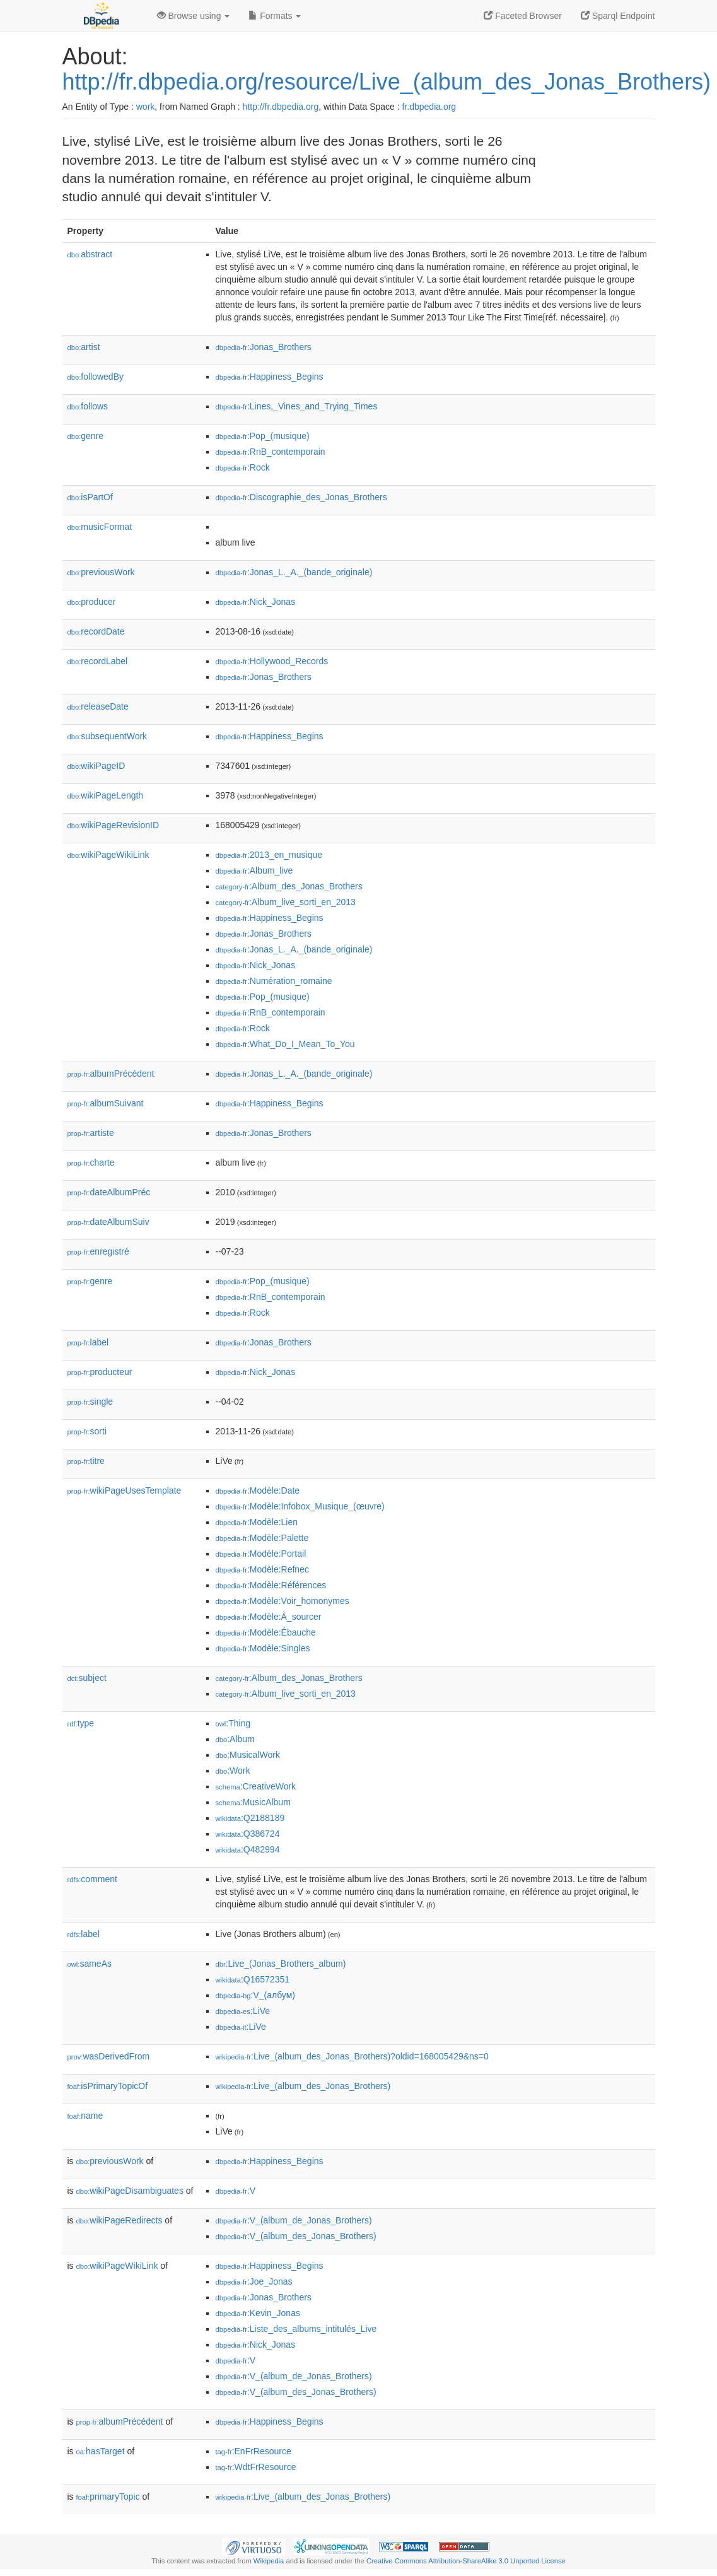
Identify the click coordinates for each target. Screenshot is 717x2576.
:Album (235, 1739)
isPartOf (90, 497)
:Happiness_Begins (270, 377)
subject (87, 1678)
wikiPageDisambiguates (130, 2191)
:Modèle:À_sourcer (269, 1617)
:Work (233, 1770)
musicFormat (99, 527)
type (81, 1723)
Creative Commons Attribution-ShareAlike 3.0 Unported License (466, 2561)
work (145, 107)
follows (87, 406)
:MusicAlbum (253, 1802)
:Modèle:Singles (263, 1648)
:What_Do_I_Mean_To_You (285, 1044)
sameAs (89, 1963)
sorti (87, 1431)
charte (91, 1162)
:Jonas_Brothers (264, 347)
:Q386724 (248, 1834)
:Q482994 (248, 1849)
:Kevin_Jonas (258, 2313)
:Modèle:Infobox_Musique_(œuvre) (300, 1506)
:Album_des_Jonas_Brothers (289, 886)
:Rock (243, 467)
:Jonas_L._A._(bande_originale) (294, 572)
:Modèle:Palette (262, 1538)
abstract (90, 254)
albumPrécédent (110, 1073)
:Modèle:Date (258, 1490)
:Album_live (254, 870)
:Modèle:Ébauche (266, 1632)
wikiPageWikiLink (108, 855)
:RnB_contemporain (270, 452)
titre (86, 1461)
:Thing (233, 1723)
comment (92, 1879)
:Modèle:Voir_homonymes (282, 1601)
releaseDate (98, 706)
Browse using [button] (193, 16)
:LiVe (243, 2011)
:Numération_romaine (274, 981)
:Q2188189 (250, 1818)
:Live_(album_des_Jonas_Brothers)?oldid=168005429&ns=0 (352, 2056)
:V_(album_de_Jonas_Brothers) (294, 2220)
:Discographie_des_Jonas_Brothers (301, 497)
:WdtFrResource (256, 2467)
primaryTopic (108, 2496)
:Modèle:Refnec (262, 1569)
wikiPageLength (105, 795)
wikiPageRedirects (119, 2220)
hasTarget (100, 2451)
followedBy (95, 377)
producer (91, 602)
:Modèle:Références (271, 1585)
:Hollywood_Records (272, 661)
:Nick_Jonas (256, 602)
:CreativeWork (256, 1786)
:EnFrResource (253, 2451)
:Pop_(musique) (263, 436)
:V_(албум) (255, 1995)
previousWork (101, 572)
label (88, 1342)
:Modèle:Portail (261, 1554)
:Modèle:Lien (257, 1522)
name (85, 2116)
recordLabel (97, 661)
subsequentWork (107, 736)
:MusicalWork (248, 1755)
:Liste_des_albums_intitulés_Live (296, 2329)
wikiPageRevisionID (113, 825)
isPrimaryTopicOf (107, 2086)
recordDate (96, 631)
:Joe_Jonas (254, 2281)
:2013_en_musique (269, 855)
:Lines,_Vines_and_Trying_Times (297, 406)
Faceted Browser (523, 16)
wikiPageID (96, 766)
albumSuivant (105, 1103)
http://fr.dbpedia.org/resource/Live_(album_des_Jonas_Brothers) (386, 82)
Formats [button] (274, 16)
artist (83, 347)
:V (236, 2191)
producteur (99, 1372)
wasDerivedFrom (108, 2056)
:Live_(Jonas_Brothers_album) (281, 1963)
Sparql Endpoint (618, 16)
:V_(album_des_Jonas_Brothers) (296, 2236)
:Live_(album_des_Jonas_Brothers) (303, 2086)
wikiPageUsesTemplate (124, 1490)
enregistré (98, 1251)
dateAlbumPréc (109, 1192)
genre (85, 436)
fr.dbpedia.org (429, 107)
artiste (90, 1133)
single (90, 1401)
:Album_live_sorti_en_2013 (286, 902)
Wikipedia (269, 2561)
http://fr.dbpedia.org (281, 107)
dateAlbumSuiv (108, 1222)
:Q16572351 (253, 1979)
